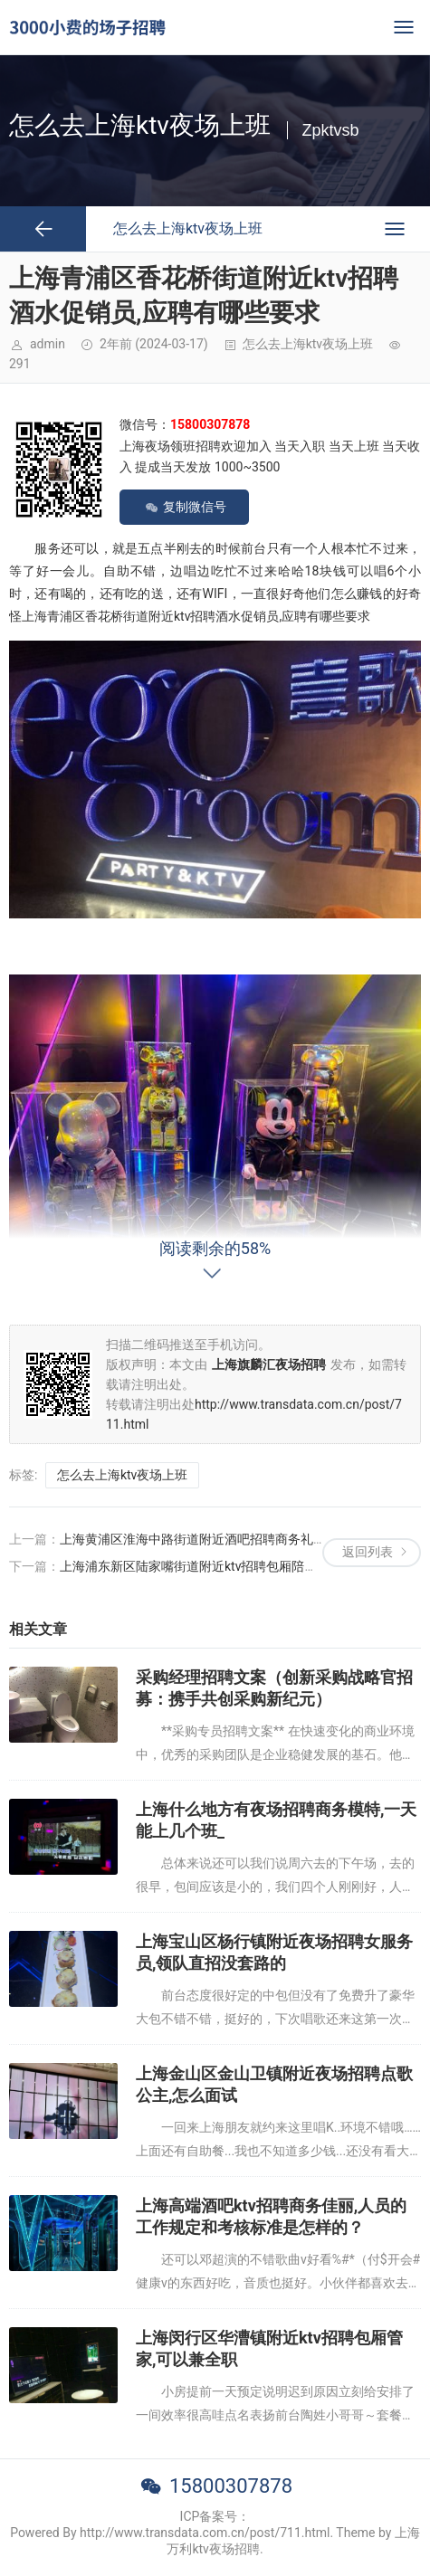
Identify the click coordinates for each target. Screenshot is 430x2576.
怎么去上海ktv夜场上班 (308, 344)
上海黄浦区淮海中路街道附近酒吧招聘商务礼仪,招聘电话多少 (232, 1539)
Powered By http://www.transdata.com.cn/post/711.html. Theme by (202, 2532)
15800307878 (230, 2486)
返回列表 (367, 1552)
